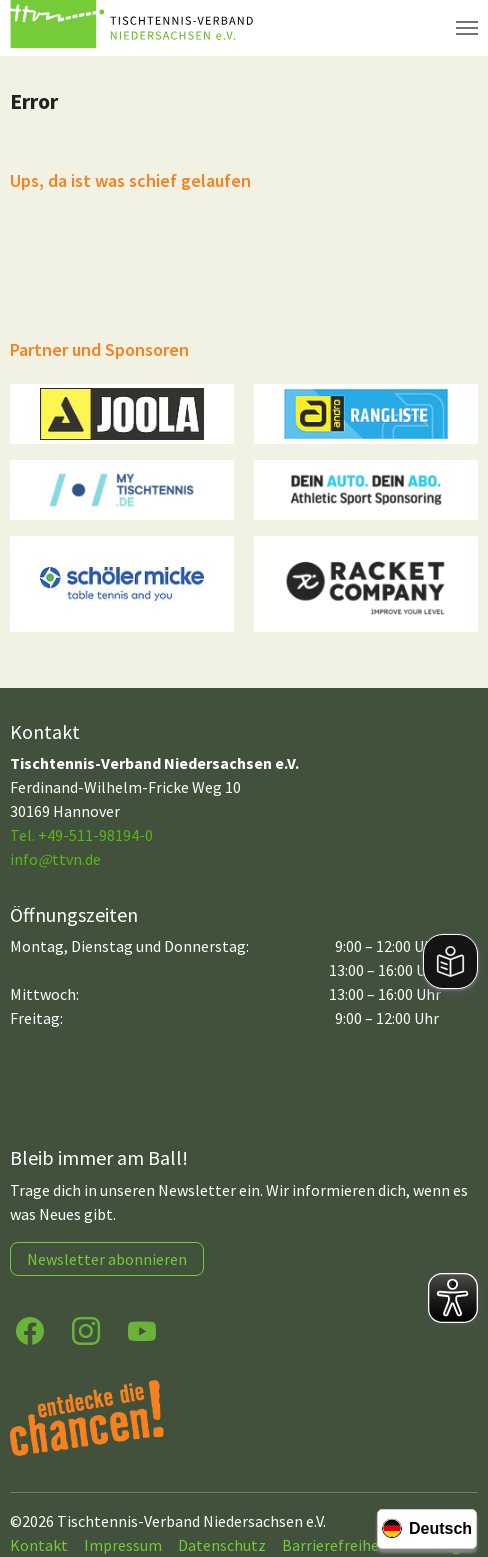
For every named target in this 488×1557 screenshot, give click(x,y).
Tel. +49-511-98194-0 (81, 835)
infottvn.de (55, 859)
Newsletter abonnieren (107, 1259)
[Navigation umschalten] (467, 28)
